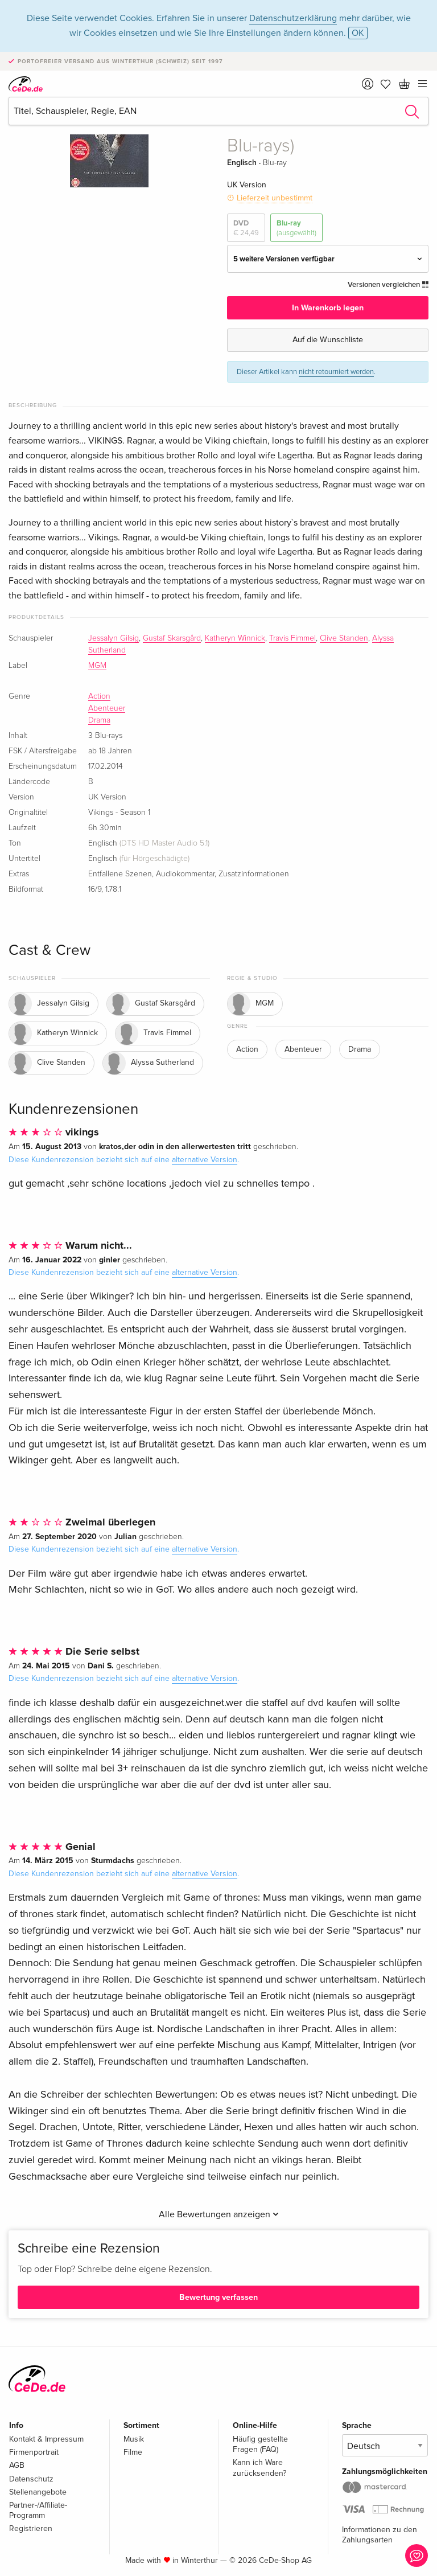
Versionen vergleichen (388, 284)
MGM (97, 666)
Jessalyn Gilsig (113, 638)
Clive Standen (344, 638)
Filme (132, 2452)
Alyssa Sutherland (148, 1063)
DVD (246, 228)
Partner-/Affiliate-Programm (38, 2510)
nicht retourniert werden (336, 371)
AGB (16, 2465)
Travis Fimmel (292, 638)
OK (358, 33)
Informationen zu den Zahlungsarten (379, 2535)
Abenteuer (106, 708)
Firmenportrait (34, 2452)
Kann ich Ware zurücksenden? (259, 2467)
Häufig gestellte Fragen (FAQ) (260, 2444)
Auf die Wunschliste (327, 339)
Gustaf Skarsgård (172, 638)
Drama (99, 720)
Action (99, 696)
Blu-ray (296, 228)
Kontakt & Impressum (46, 2439)
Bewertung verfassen (218, 2297)
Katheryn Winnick (235, 638)
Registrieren (30, 2528)
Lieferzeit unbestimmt (274, 198)
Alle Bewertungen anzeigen (219, 2214)
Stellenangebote (38, 2492)
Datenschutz (31, 2479)
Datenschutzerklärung (293, 18)
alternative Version (204, 1159)
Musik (133, 2439)
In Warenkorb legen (328, 308)
